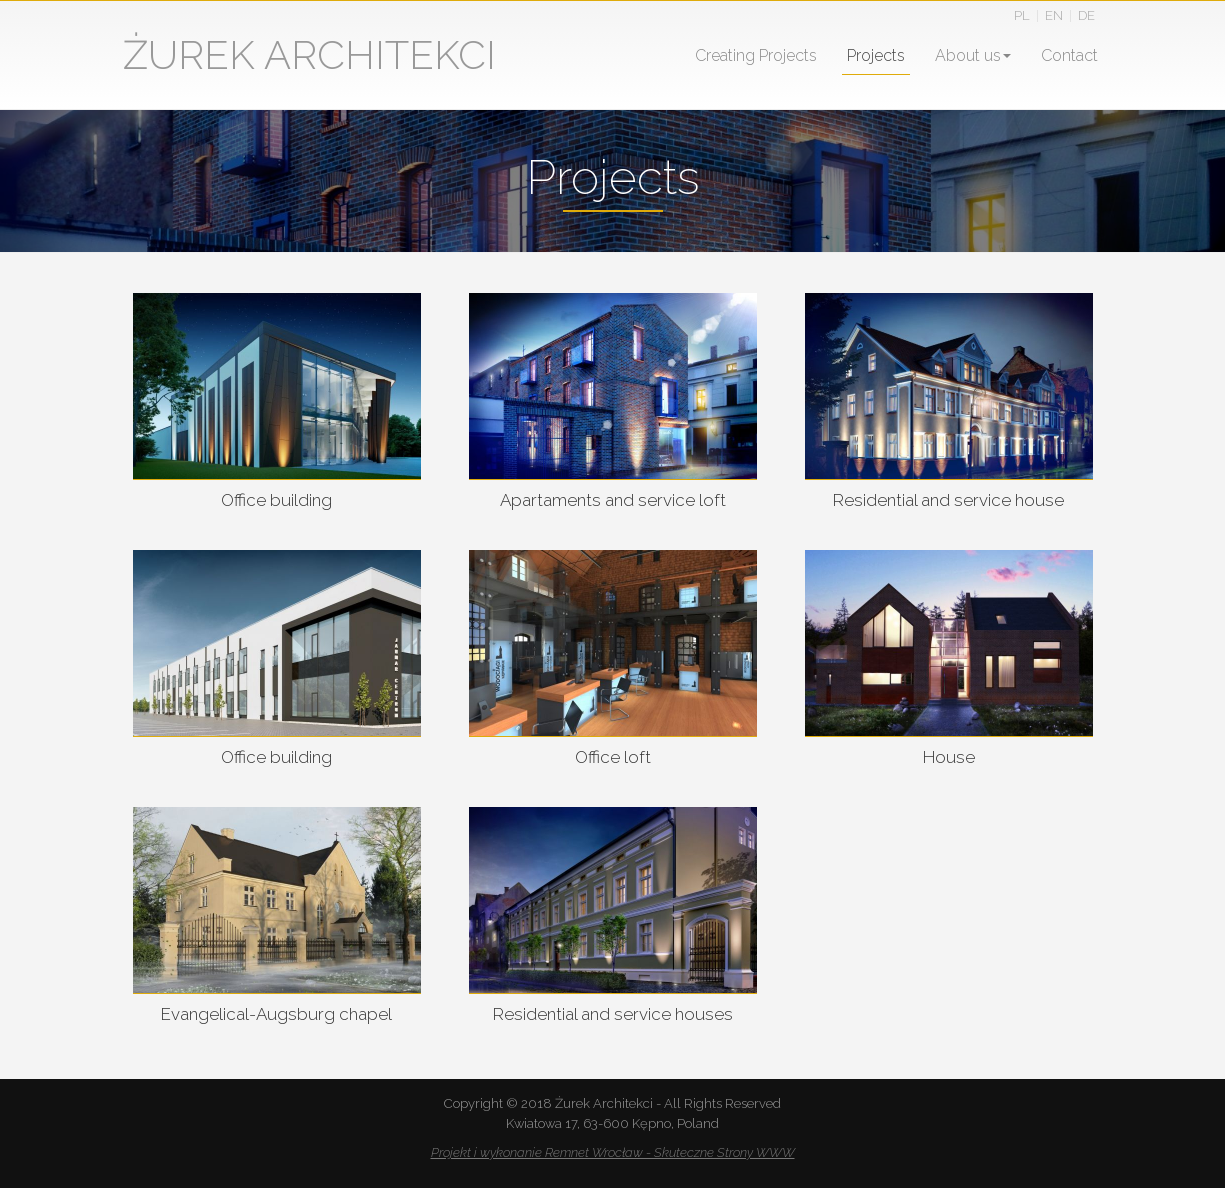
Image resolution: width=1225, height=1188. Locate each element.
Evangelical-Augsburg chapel (276, 1014)
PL (1022, 15)
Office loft (613, 757)
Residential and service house (948, 500)
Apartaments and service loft (613, 500)
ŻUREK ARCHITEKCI (309, 54)
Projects (876, 55)
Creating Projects (756, 55)
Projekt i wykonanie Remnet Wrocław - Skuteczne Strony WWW (613, 1152)
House (949, 757)
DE (1086, 15)
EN (1054, 15)
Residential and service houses (613, 1014)
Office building (276, 500)
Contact (1069, 55)
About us (973, 55)
